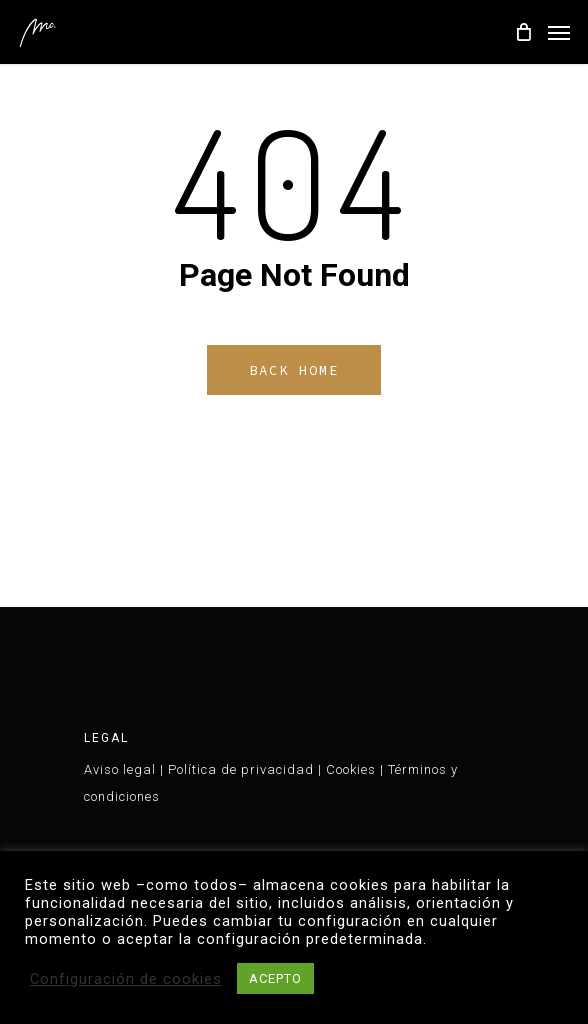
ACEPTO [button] (275, 978)
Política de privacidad (241, 769)
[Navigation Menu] (559, 32)
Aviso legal (120, 769)
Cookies (351, 769)
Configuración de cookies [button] (126, 979)
